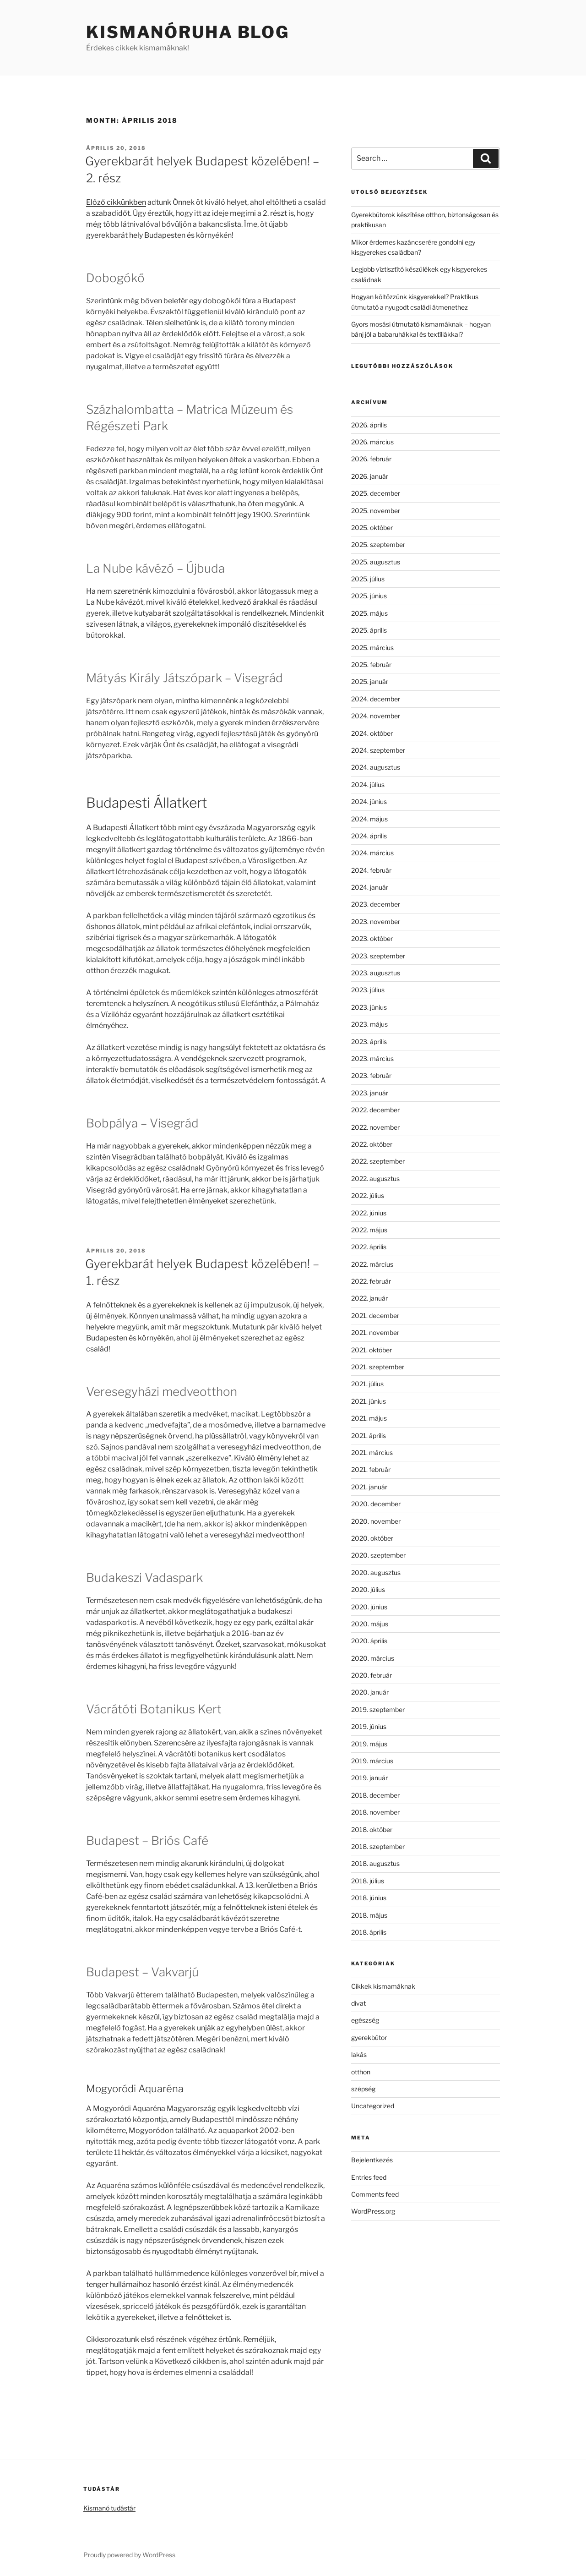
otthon (360, 2072)
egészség (365, 2020)
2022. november (375, 1127)
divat (358, 2003)
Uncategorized (372, 2106)
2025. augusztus (375, 562)
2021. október (371, 1350)
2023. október (372, 938)
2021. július (367, 1384)
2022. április (368, 1247)
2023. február (371, 1075)
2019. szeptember (378, 1709)
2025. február (371, 664)
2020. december (376, 1504)
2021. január (369, 1487)
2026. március (372, 442)
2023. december (375, 904)
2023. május (369, 1024)
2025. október (372, 527)
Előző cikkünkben (116, 202)
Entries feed (368, 2177)
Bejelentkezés (372, 2160)
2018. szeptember (378, 1846)
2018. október (371, 1829)
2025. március (372, 647)
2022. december (375, 1110)
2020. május (369, 1624)
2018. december (375, 1795)
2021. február (371, 1469)
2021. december (375, 1315)
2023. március (372, 1058)
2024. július (368, 784)
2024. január (369, 887)
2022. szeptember (378, 1161)
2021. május (369, 1418)
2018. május (369, 1915)
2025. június (369, 596)
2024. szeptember (378, 750)
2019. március (372, 1761)
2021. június (368, 1401)
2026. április (369, 425)
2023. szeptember (378, 956)
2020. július (368, 1589)
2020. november (376, 1521)
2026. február (371, 459)
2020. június (369, 1607)
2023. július (368, 990)
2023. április (369, 1041)
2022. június (368, 1213)
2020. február (371, 1675)
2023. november (375, 921)
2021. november (375, 1332)
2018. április (368, 1932)
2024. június (369, 801)
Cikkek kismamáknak (383, 1986)
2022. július (367, 1195)
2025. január (369, 681)
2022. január (369, 1298)
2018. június (368, 1898)
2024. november (375, 716)
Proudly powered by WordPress (129, 2555)
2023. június (369, 1007)
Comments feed (375, 2194)
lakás (359, 2054)
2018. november (375, 1812)
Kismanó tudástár (109, 2508)
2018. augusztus (375, 1863)
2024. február (371, 870)
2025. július (368, 579)
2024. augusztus (375, 767)
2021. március (372, 1452)
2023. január (369, 1093)
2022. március (372, 1264)
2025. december (375, 493)
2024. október (372, 733)
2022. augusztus (375, 1178)
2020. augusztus (376, 1572)
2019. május (369, 1744)
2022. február (371, 1281)
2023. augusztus (375, 973)
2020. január (370, 1692)
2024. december (375, 699)
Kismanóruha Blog (187, 32)
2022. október (371, 1144)
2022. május (369, 1230)
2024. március (372, 853)
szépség (363, 2089)
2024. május (369, 819)
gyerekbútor (369, 2037)
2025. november (375, 510)
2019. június (368, 1726)
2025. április (369, 630)
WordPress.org (373, 2211)
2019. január (369, 1778)
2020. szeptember (378, 1555)
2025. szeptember (378, 544)
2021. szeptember (377, 1367)
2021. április (368, 1435)
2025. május (369, 613)
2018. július (367, 1881)
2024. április (369, 836)
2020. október (372, 1538)
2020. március (372, 1658)
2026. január (369, 476)
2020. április (369, 1641)
